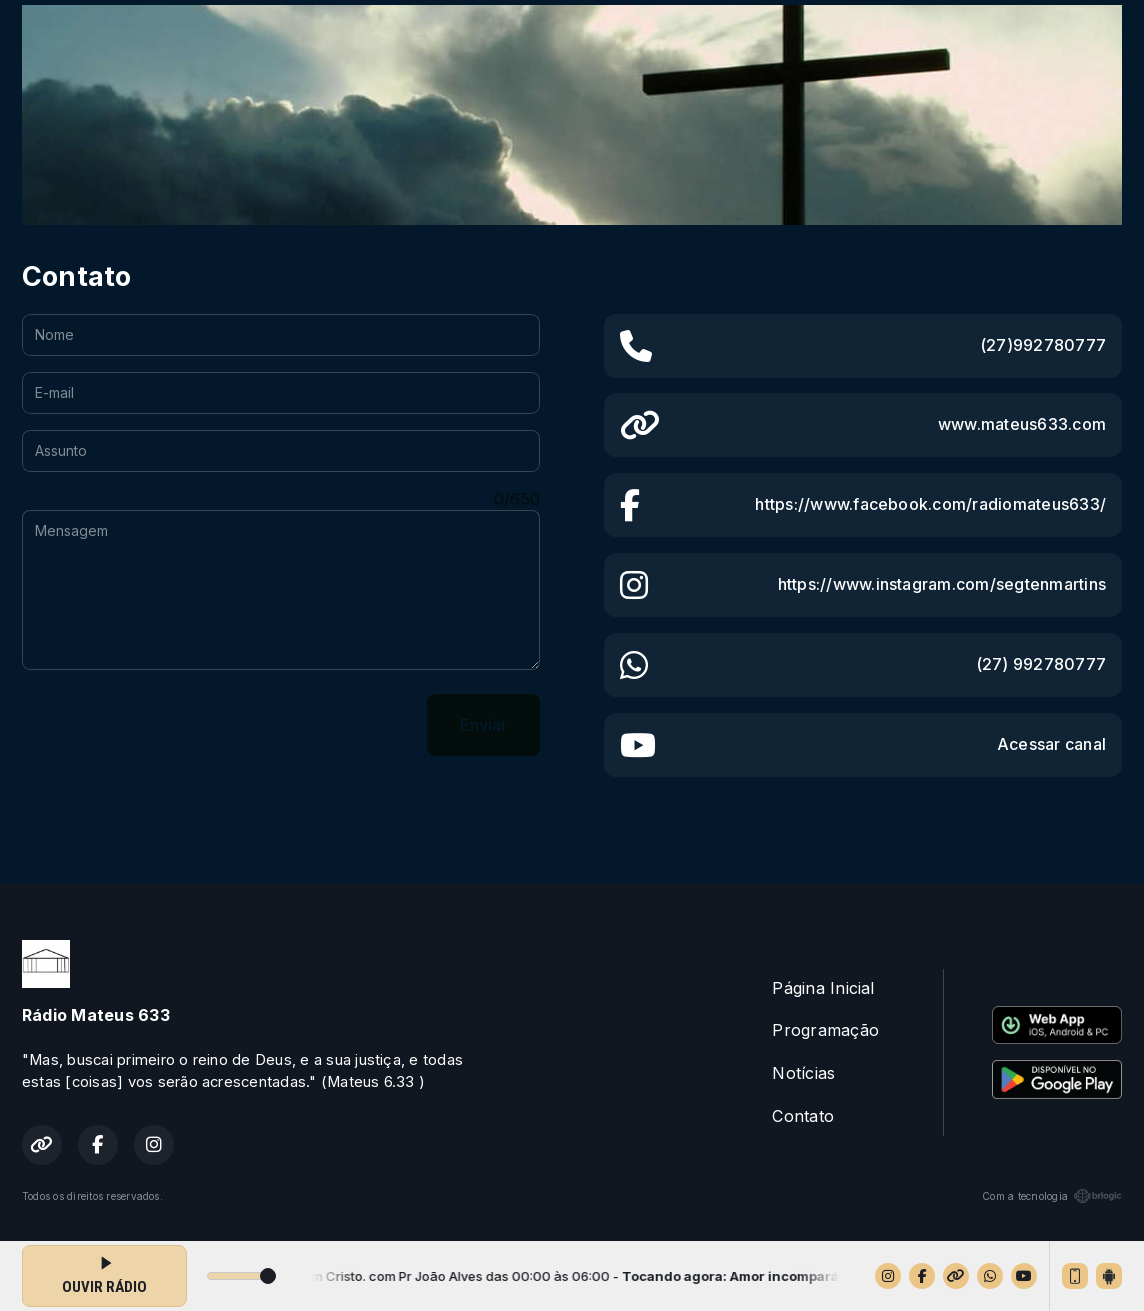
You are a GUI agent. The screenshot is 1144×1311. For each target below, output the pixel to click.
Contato (803, 1116)
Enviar (483, 725)
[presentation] (174, 725)
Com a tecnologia (1052, 1196)
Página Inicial (823, 988)
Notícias (803, 1073)
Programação (825, 1030)
